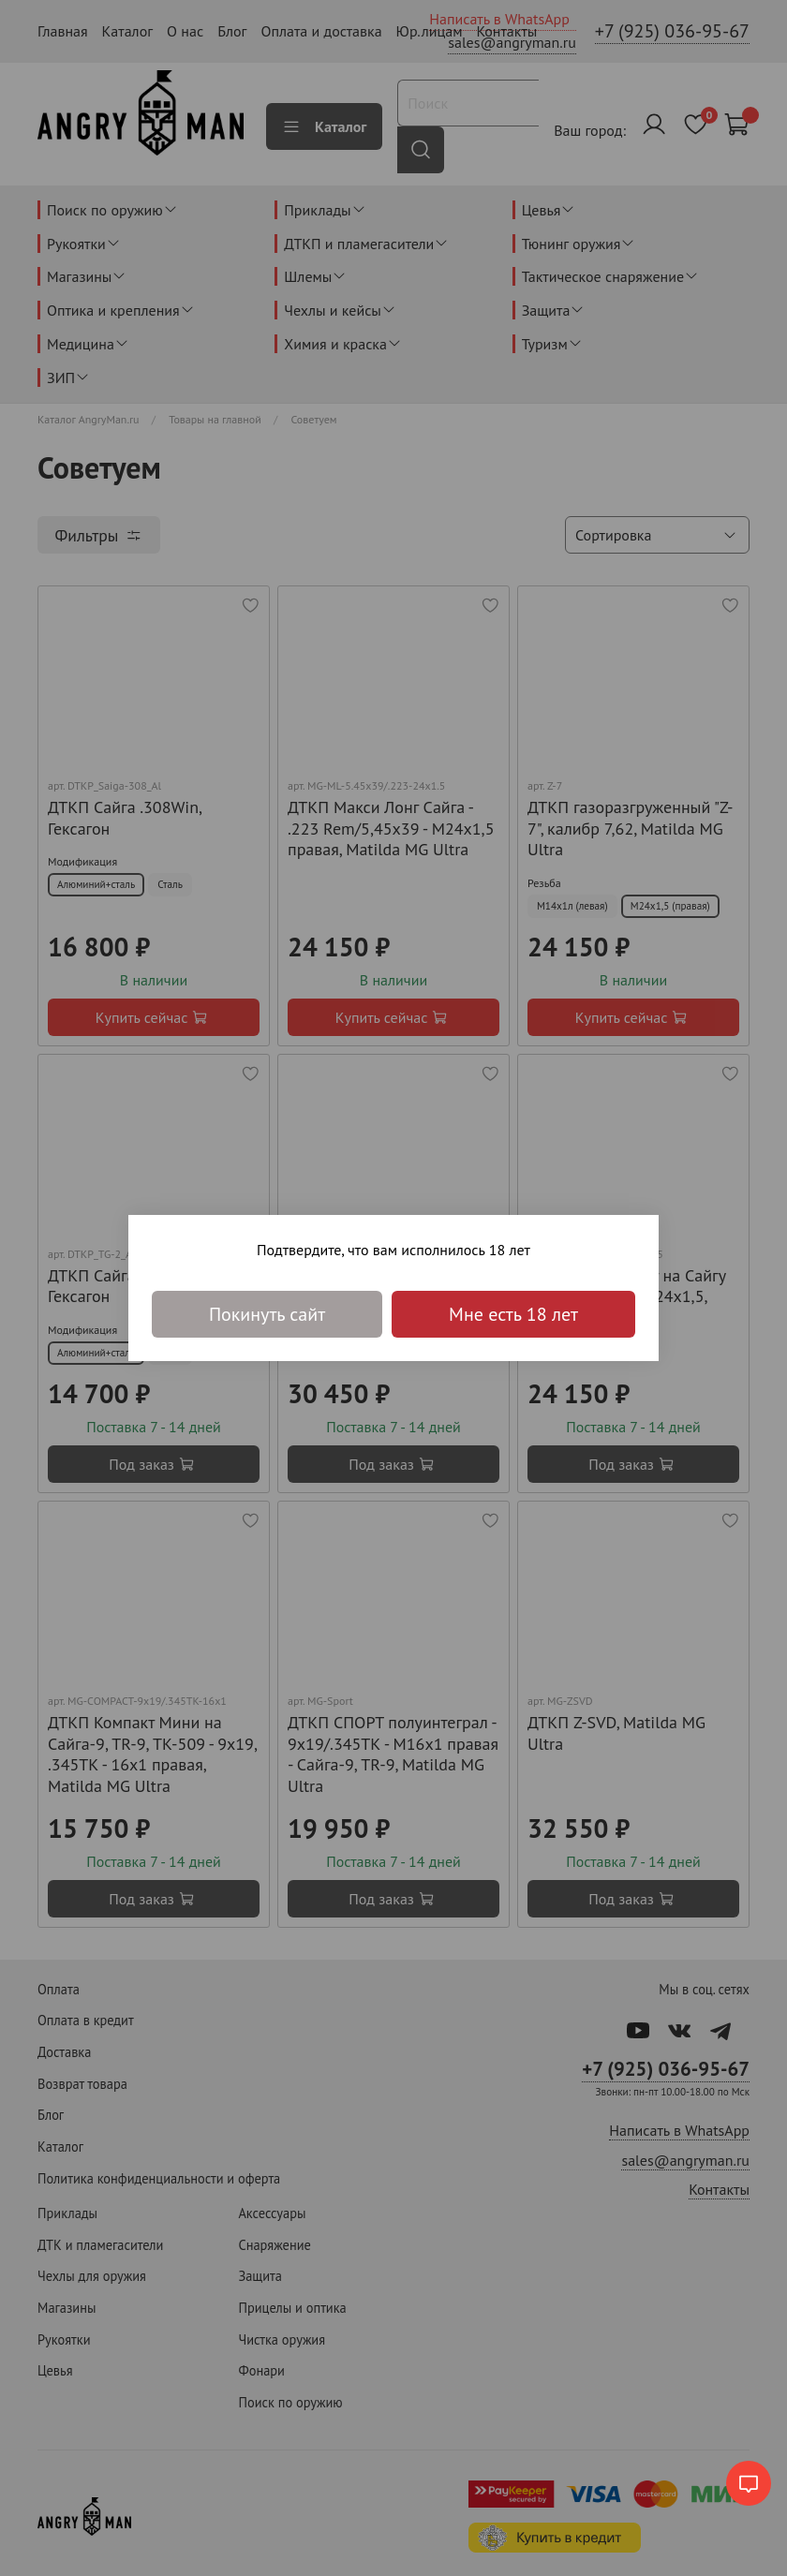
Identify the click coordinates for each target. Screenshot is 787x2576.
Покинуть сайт (267, 1314)
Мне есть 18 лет (513, 1314)
